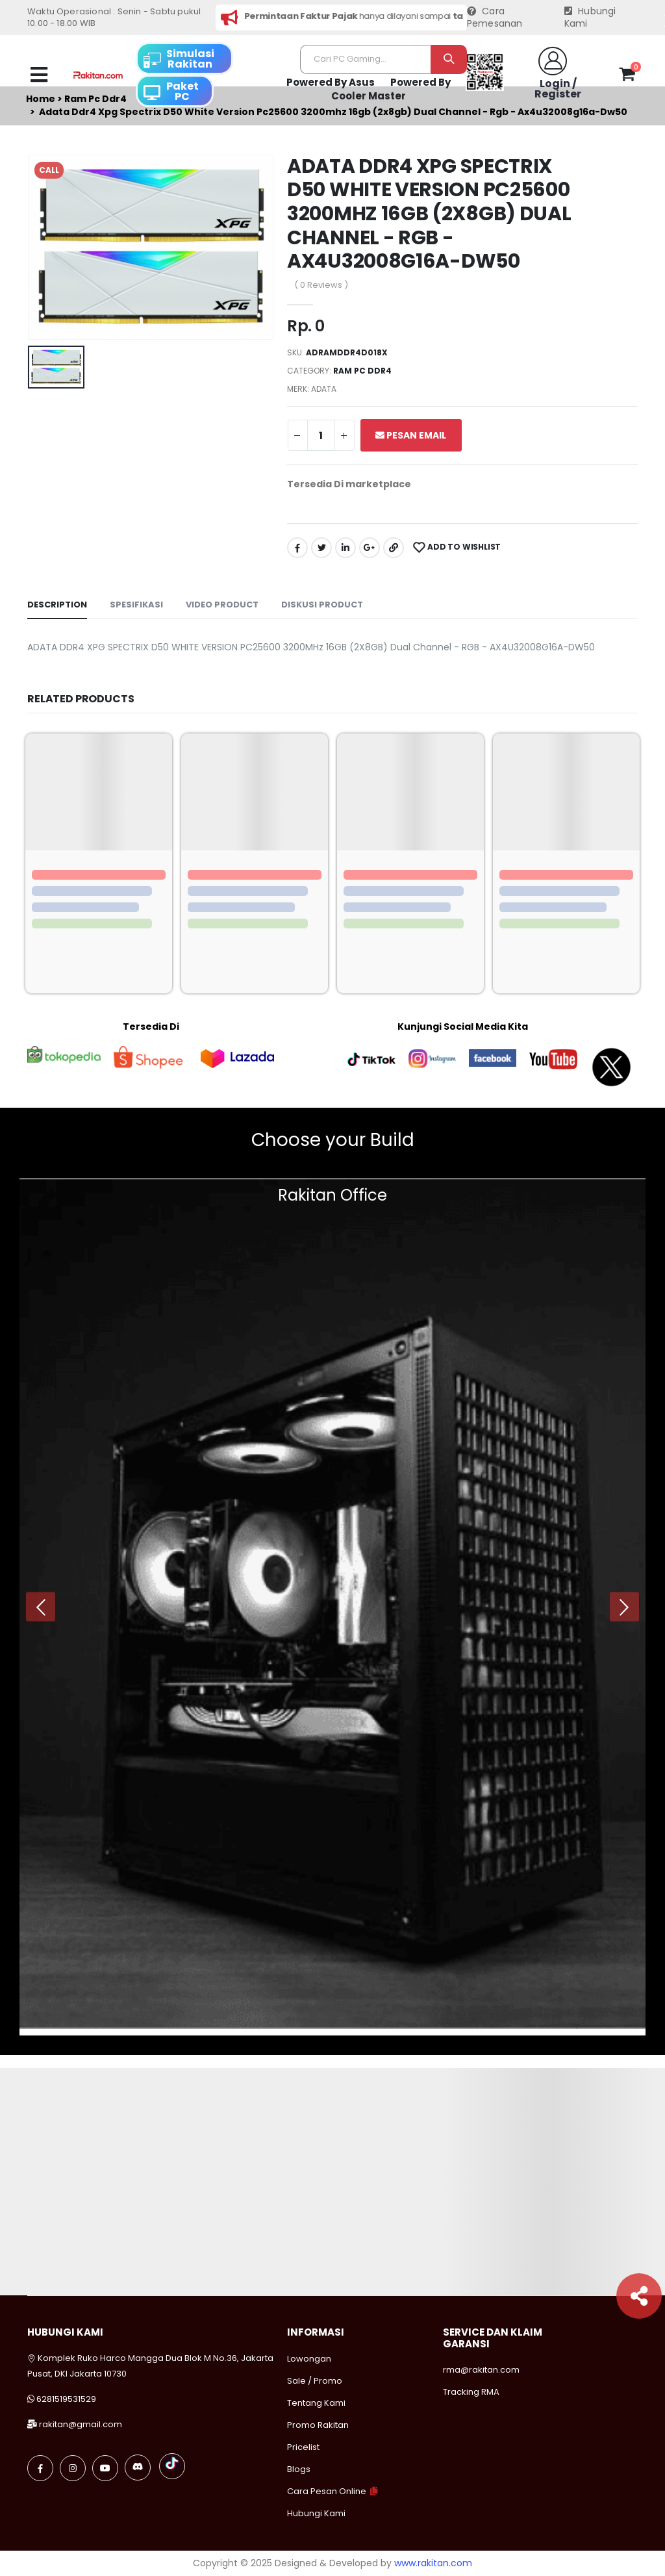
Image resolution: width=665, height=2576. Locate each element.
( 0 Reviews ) (321, 285)
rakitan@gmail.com (80, 2424)
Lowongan (309, 2359)
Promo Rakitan (318, 2425)
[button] (627, 76)
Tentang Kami (316, 2403)
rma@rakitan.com (481, 2370)
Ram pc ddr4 (362, 370)
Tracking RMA (471, 2392)
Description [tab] (57, 604)
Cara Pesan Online (326, 2491)
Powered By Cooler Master (391, 89)
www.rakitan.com (433, 2563)
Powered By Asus (330, 82)
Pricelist (303, 2447)
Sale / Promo (314, 2381)
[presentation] (40, 1607)
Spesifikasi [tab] (136, 604)
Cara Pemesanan (495, 18)
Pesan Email (410, 435)
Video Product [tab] (222, 604)
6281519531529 (66, 2399)
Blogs (298, 2469)
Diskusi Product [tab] (322, 604)
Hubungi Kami (590, 18)
